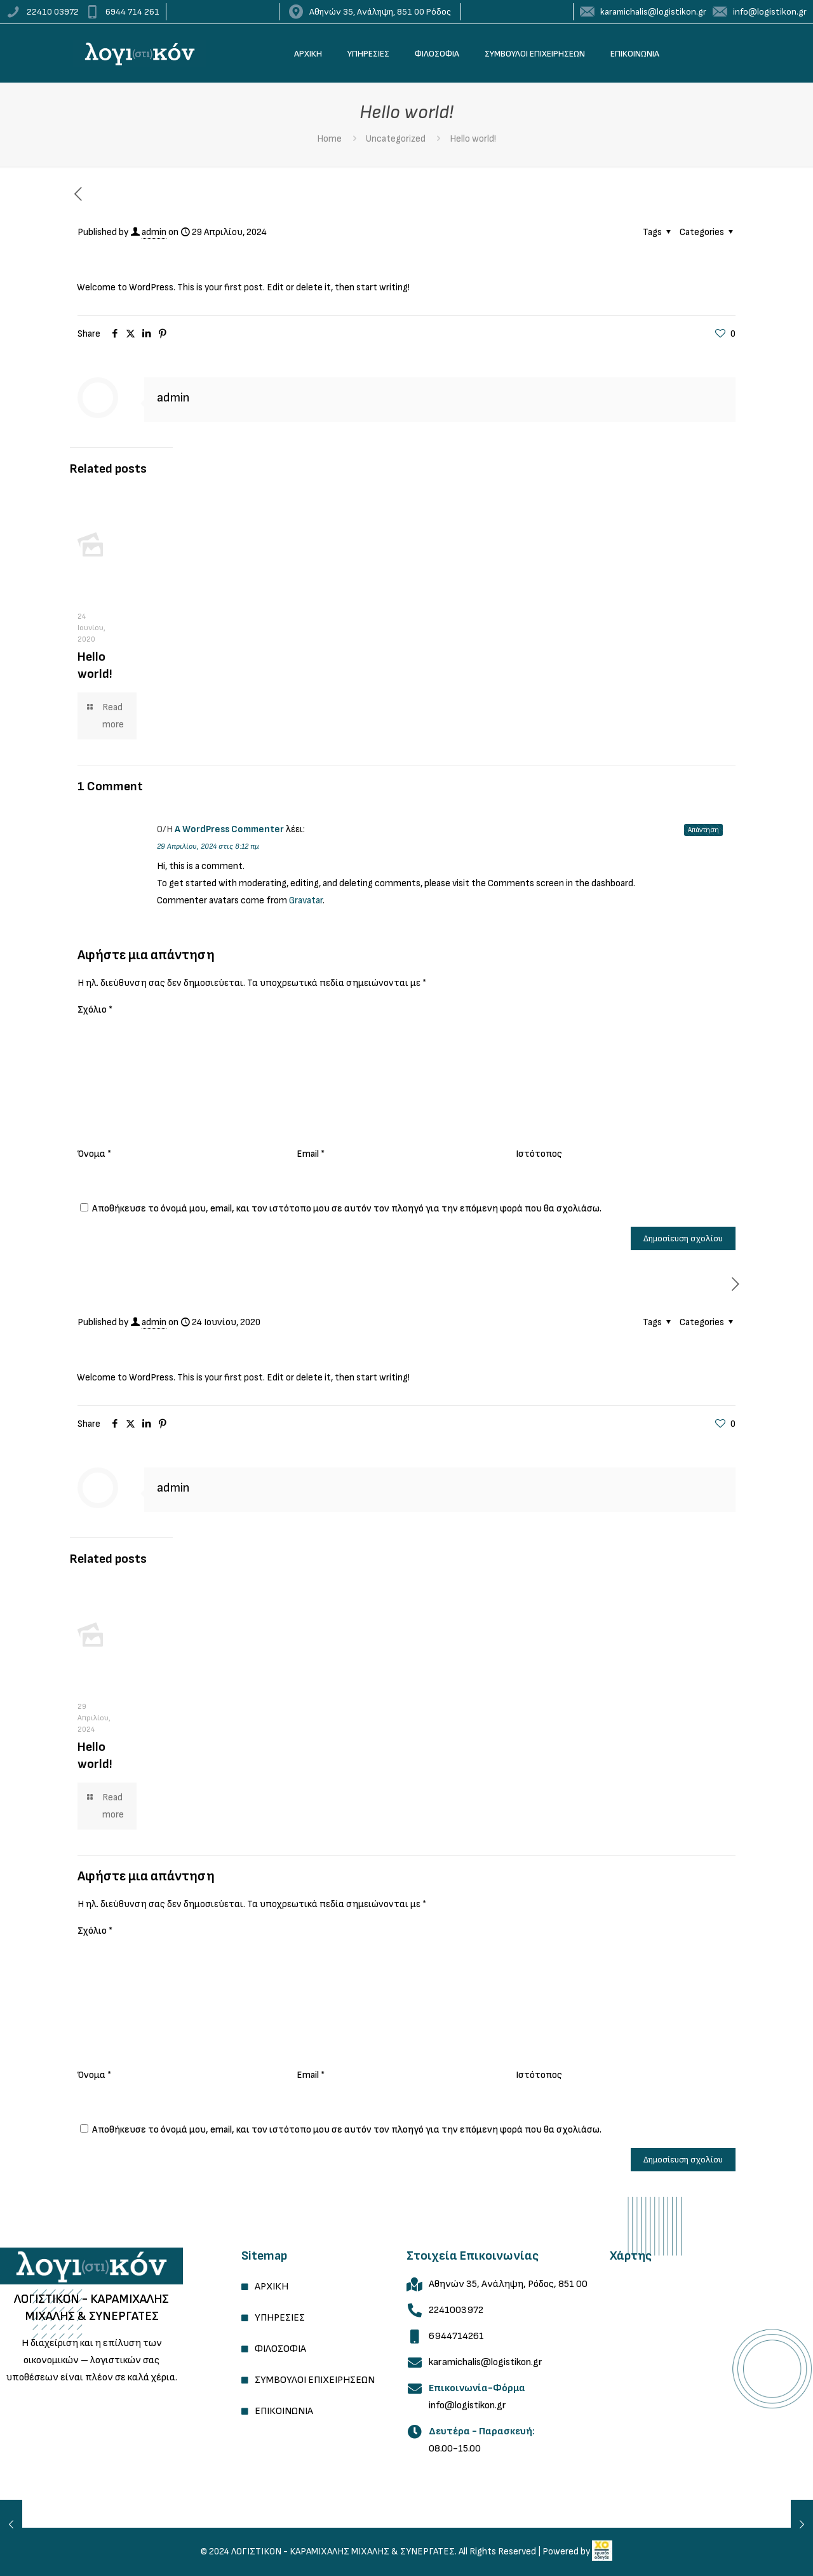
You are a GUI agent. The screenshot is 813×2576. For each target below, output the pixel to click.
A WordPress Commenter (229, 829)
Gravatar (306, 900)
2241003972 (456, 2310)
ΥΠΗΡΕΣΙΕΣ (280, 2318)
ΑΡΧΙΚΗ (271, 2287)
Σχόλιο (94, 1010)
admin (154, 232)
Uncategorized (396, 139)
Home (329, 139)
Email (311, 1154)
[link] (91, 2266)
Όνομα (94, 1154)
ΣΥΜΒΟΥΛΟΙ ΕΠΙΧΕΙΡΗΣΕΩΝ (315, 2380)
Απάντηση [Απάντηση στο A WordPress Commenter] (703, 830)
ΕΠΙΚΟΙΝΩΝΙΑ (284, 2411)
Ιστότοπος (539, 1154)
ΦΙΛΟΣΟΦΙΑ (280, 2349)
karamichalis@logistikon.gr (485, 2362)
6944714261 (456, 2336)
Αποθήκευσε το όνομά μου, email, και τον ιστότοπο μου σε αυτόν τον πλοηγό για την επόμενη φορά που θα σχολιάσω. (346, 1209)
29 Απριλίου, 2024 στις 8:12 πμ (208, 846)
